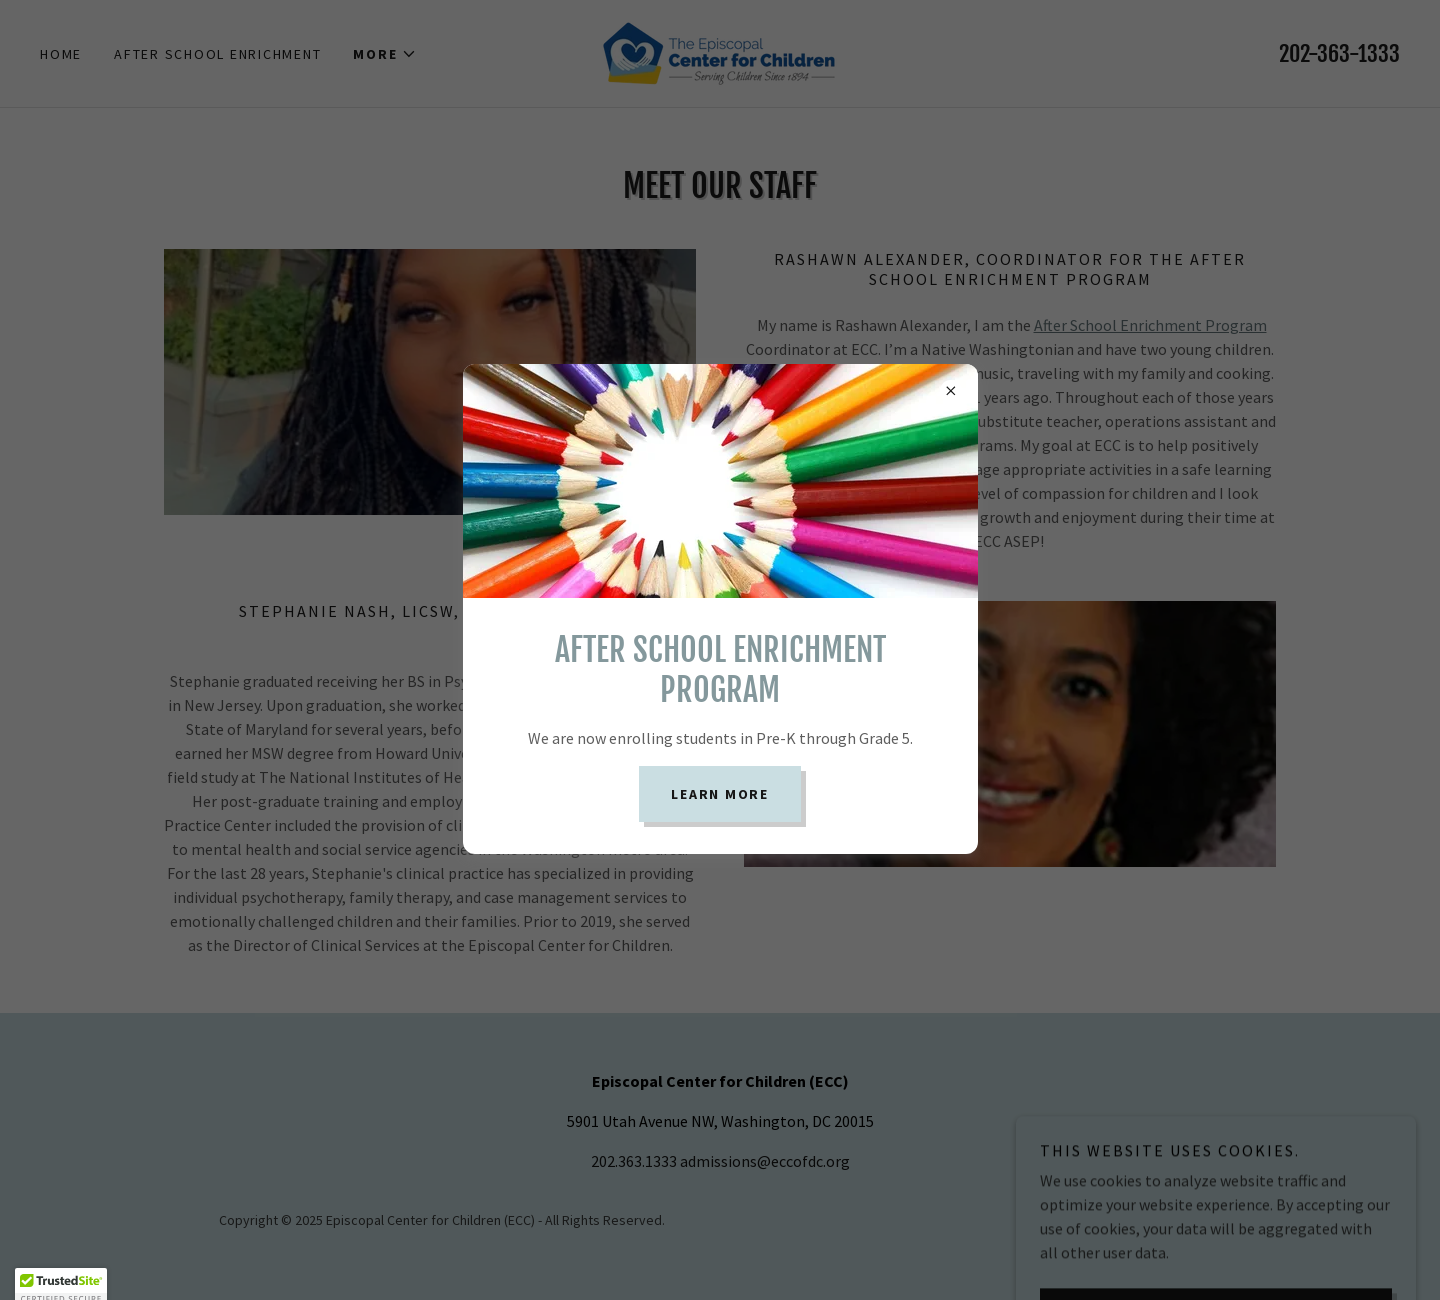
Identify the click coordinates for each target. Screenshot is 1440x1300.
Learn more (720, 794)
